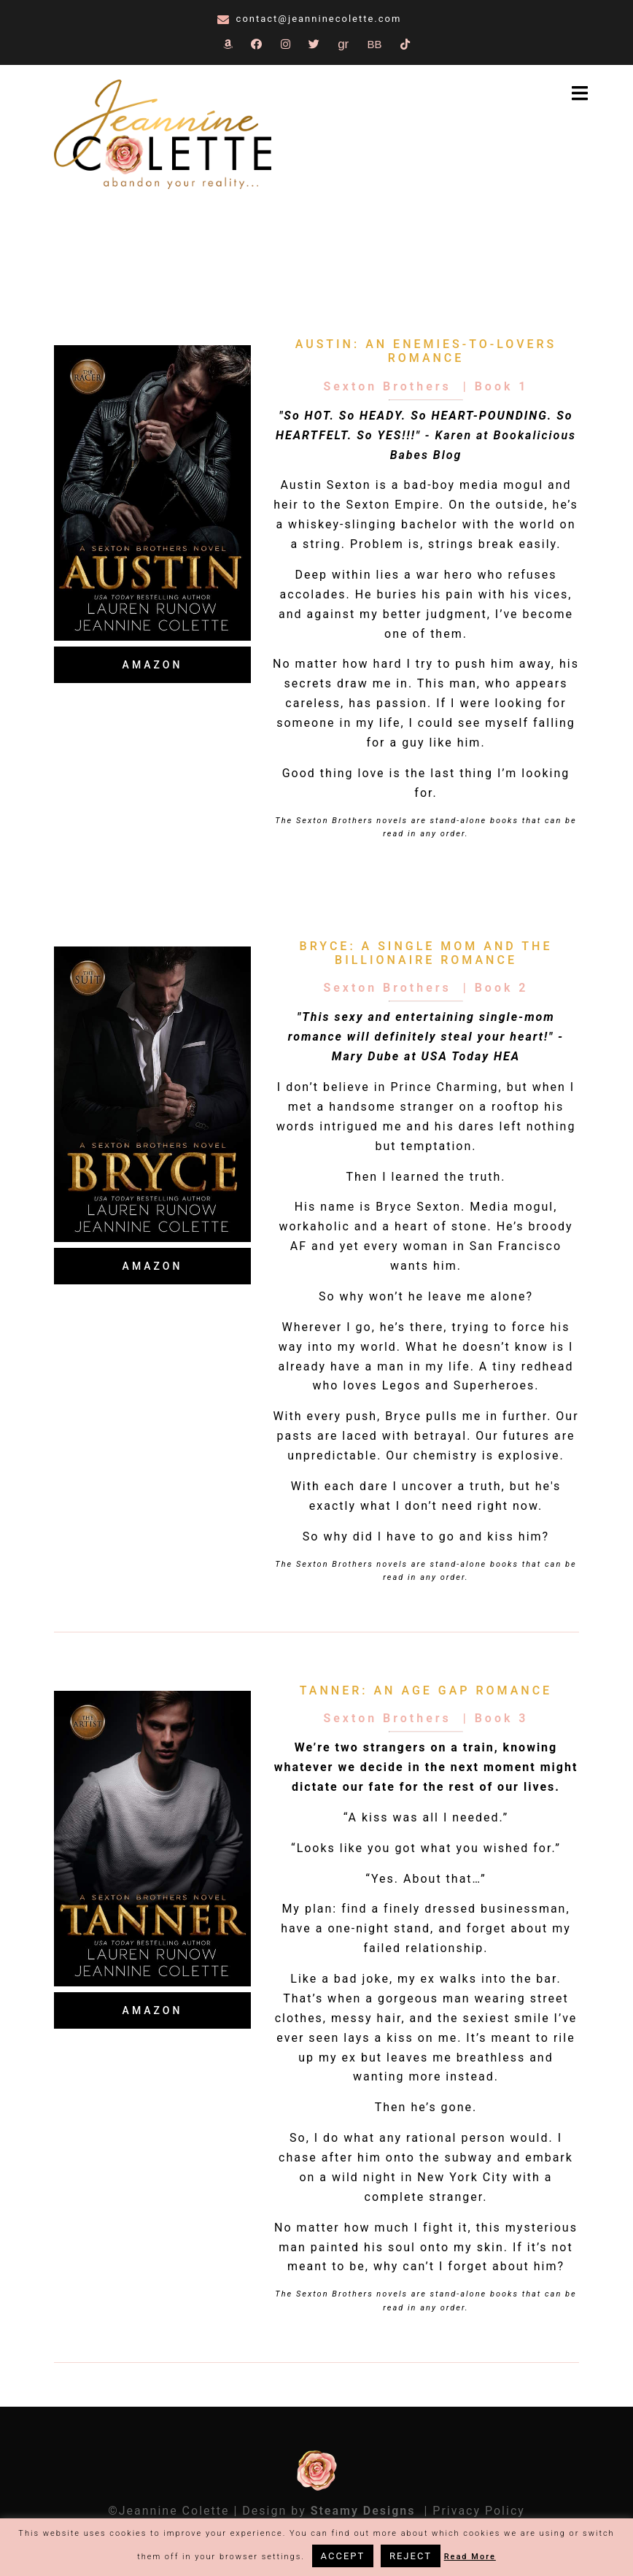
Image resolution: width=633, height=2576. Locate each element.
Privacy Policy (478, 2511)
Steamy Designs (365, 2511)
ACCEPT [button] (343, 2555)
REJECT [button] (410, 2555)
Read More (470, 2556)
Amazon (153, 665)
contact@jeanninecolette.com (319, 18)
